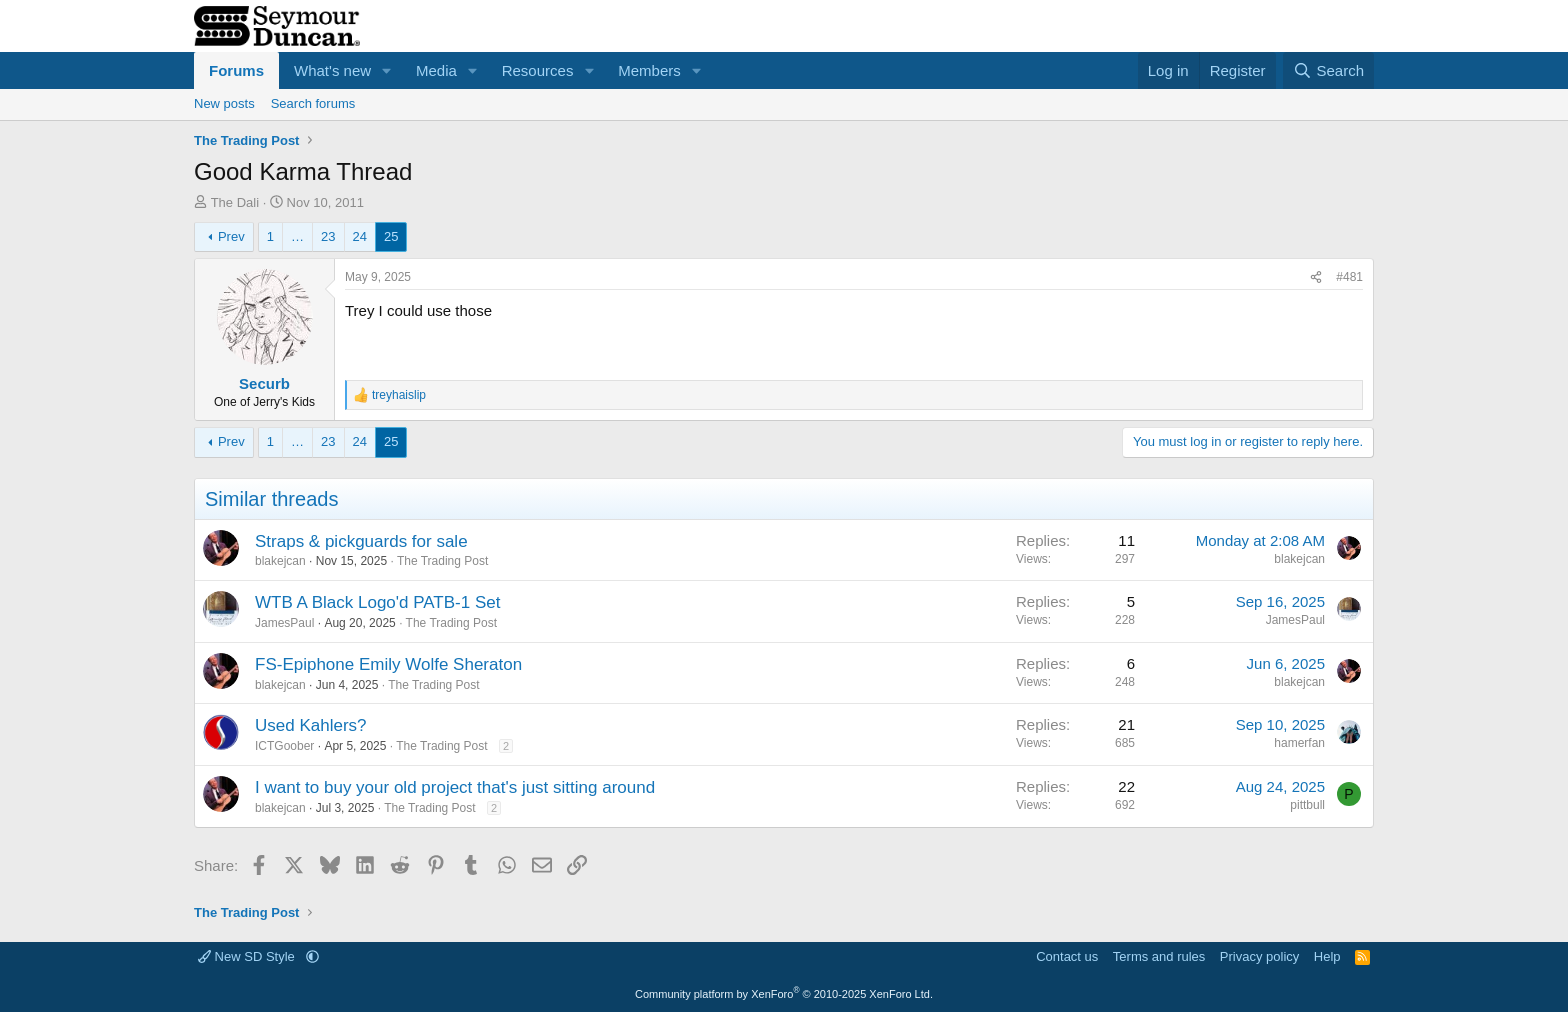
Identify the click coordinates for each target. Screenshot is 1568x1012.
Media (436, 70)
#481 (1349, 277)
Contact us (1067, 956)
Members (649, 70)
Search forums (313, 103)
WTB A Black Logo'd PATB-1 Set (377, 602)
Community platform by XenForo (784, 994)
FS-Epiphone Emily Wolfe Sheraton (388, 664)
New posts (224, 103)
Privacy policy (1259, 956)
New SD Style (248, 956)
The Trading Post (442, 561)
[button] (387, 70)
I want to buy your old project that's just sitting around (455, 787)
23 (328, 236)
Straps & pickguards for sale (361, 541)
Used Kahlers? (311, 725)
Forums (236, 70)
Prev (231, 236)
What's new (332, 70)
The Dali (235, 202)
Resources (538, 70)
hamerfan (1299, 743)
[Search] (1328, 70)
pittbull (1307, 805)
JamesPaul (284, 623)
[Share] (1316, 277)
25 (391, 236)
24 (360, 236)
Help (1327, 956)
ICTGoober (284, 746)
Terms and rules (1159, 956)
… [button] (297, 236)
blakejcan (280, 561)
